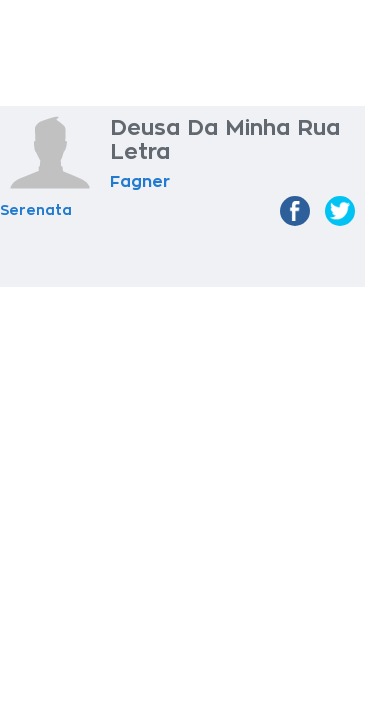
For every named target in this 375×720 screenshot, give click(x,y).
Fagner (140, 182)
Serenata (36, 210)
